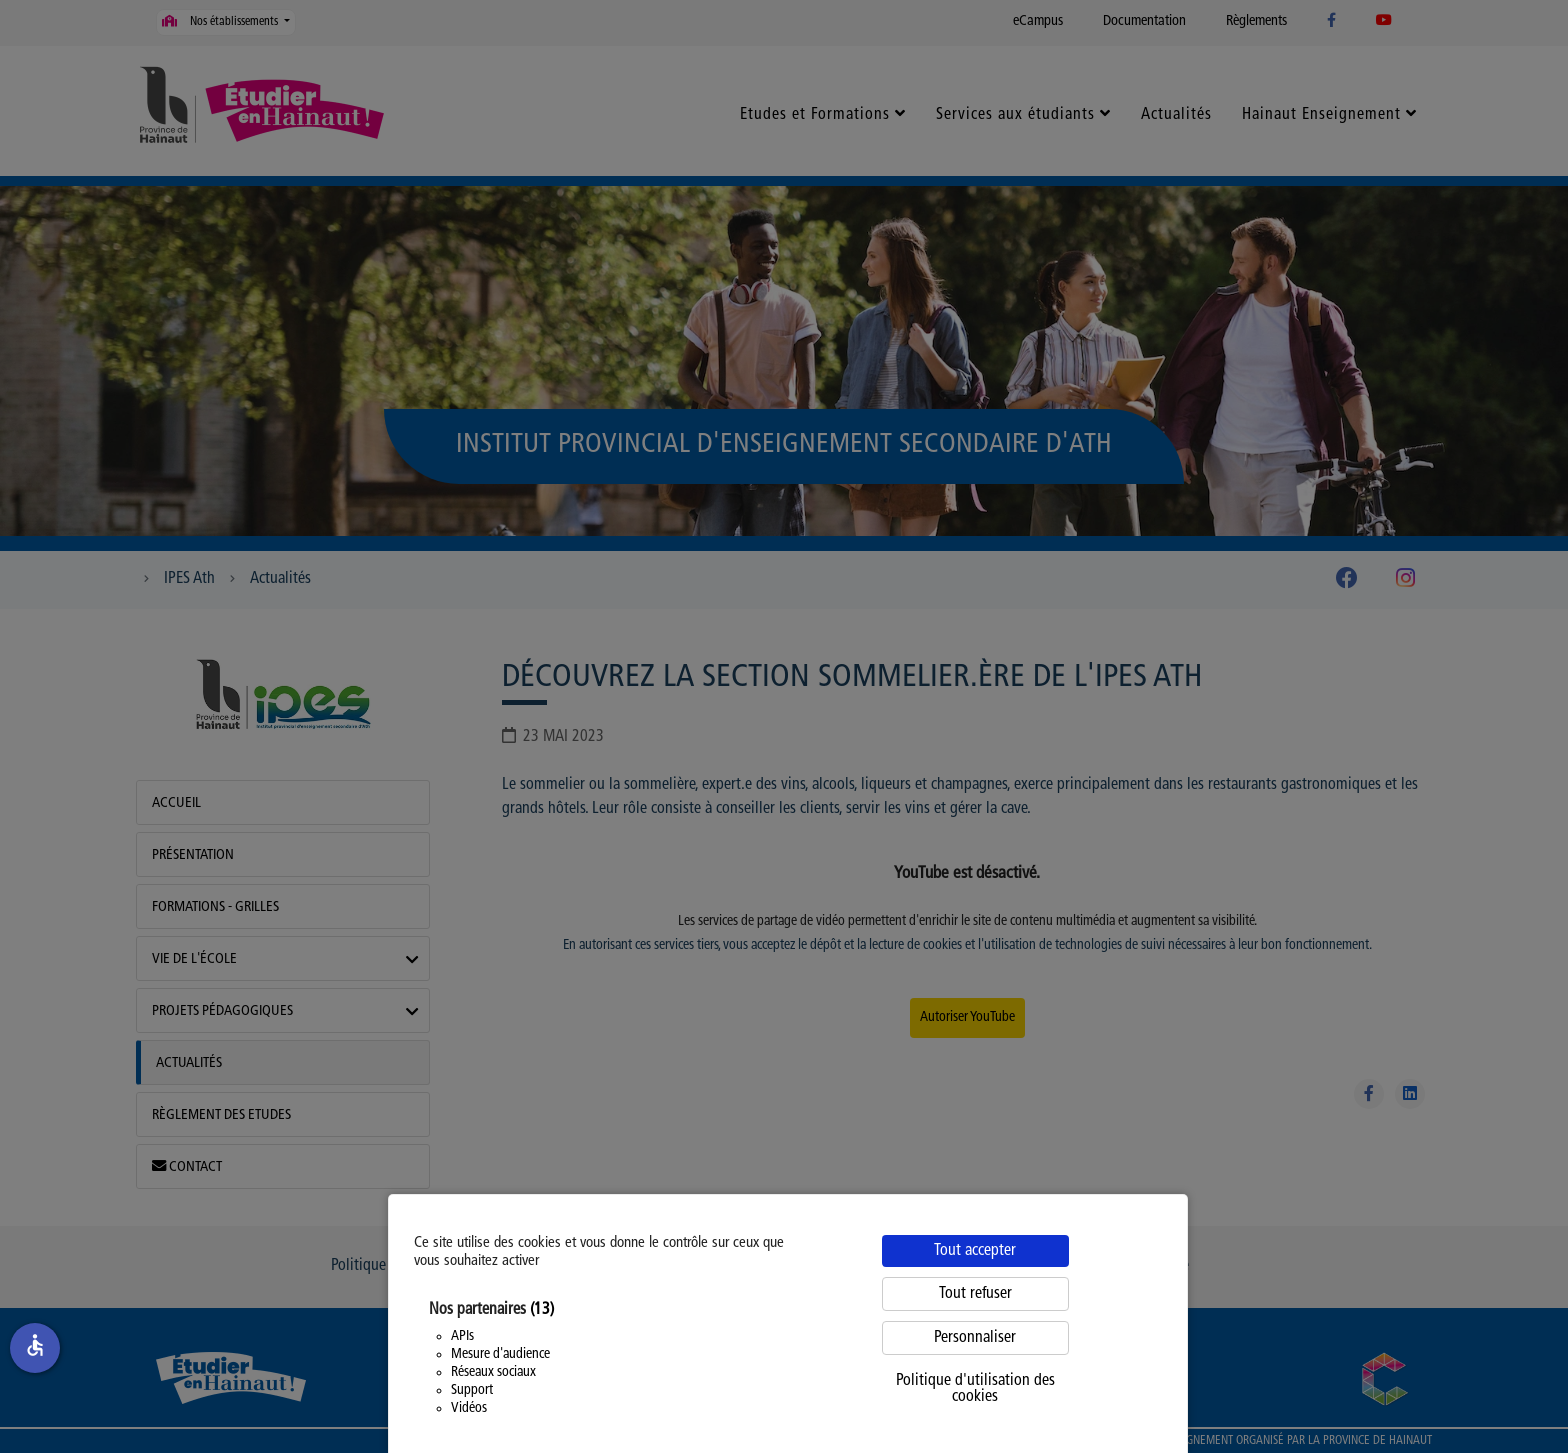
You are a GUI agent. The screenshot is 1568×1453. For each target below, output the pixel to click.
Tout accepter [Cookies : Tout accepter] (975, 1251)
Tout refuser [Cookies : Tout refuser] (975, 1294)
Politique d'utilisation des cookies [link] (975, 1389)
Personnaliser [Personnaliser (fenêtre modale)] (975, 1338)
